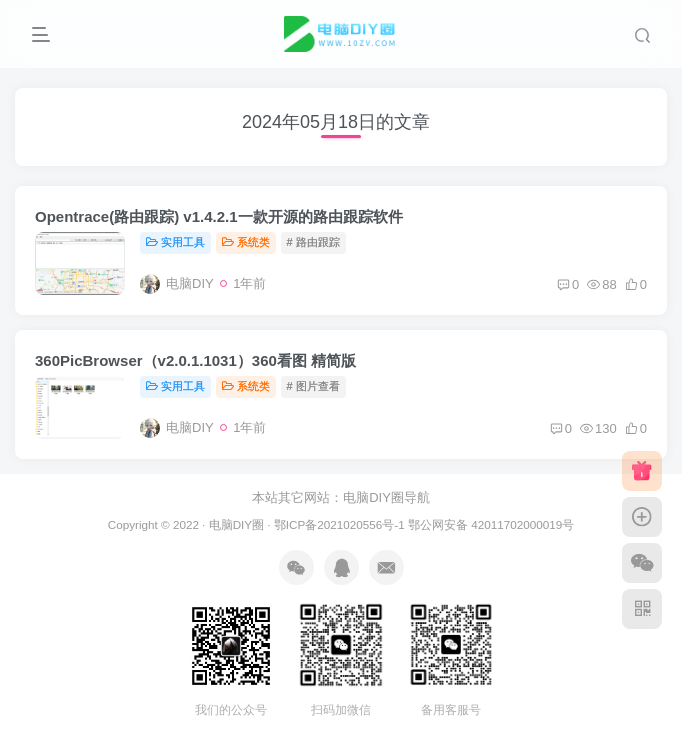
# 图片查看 (313, 386)
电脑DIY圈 (236, 524)
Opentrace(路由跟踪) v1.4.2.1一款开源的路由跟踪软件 (219, 216)
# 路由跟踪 (313, 242)
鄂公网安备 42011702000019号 (491, 524)
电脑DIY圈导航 (386, 497)
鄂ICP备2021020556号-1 (339, 524)
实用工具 (175, 242)
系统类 (246, 242)
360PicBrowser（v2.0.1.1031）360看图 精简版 (195, 360)
